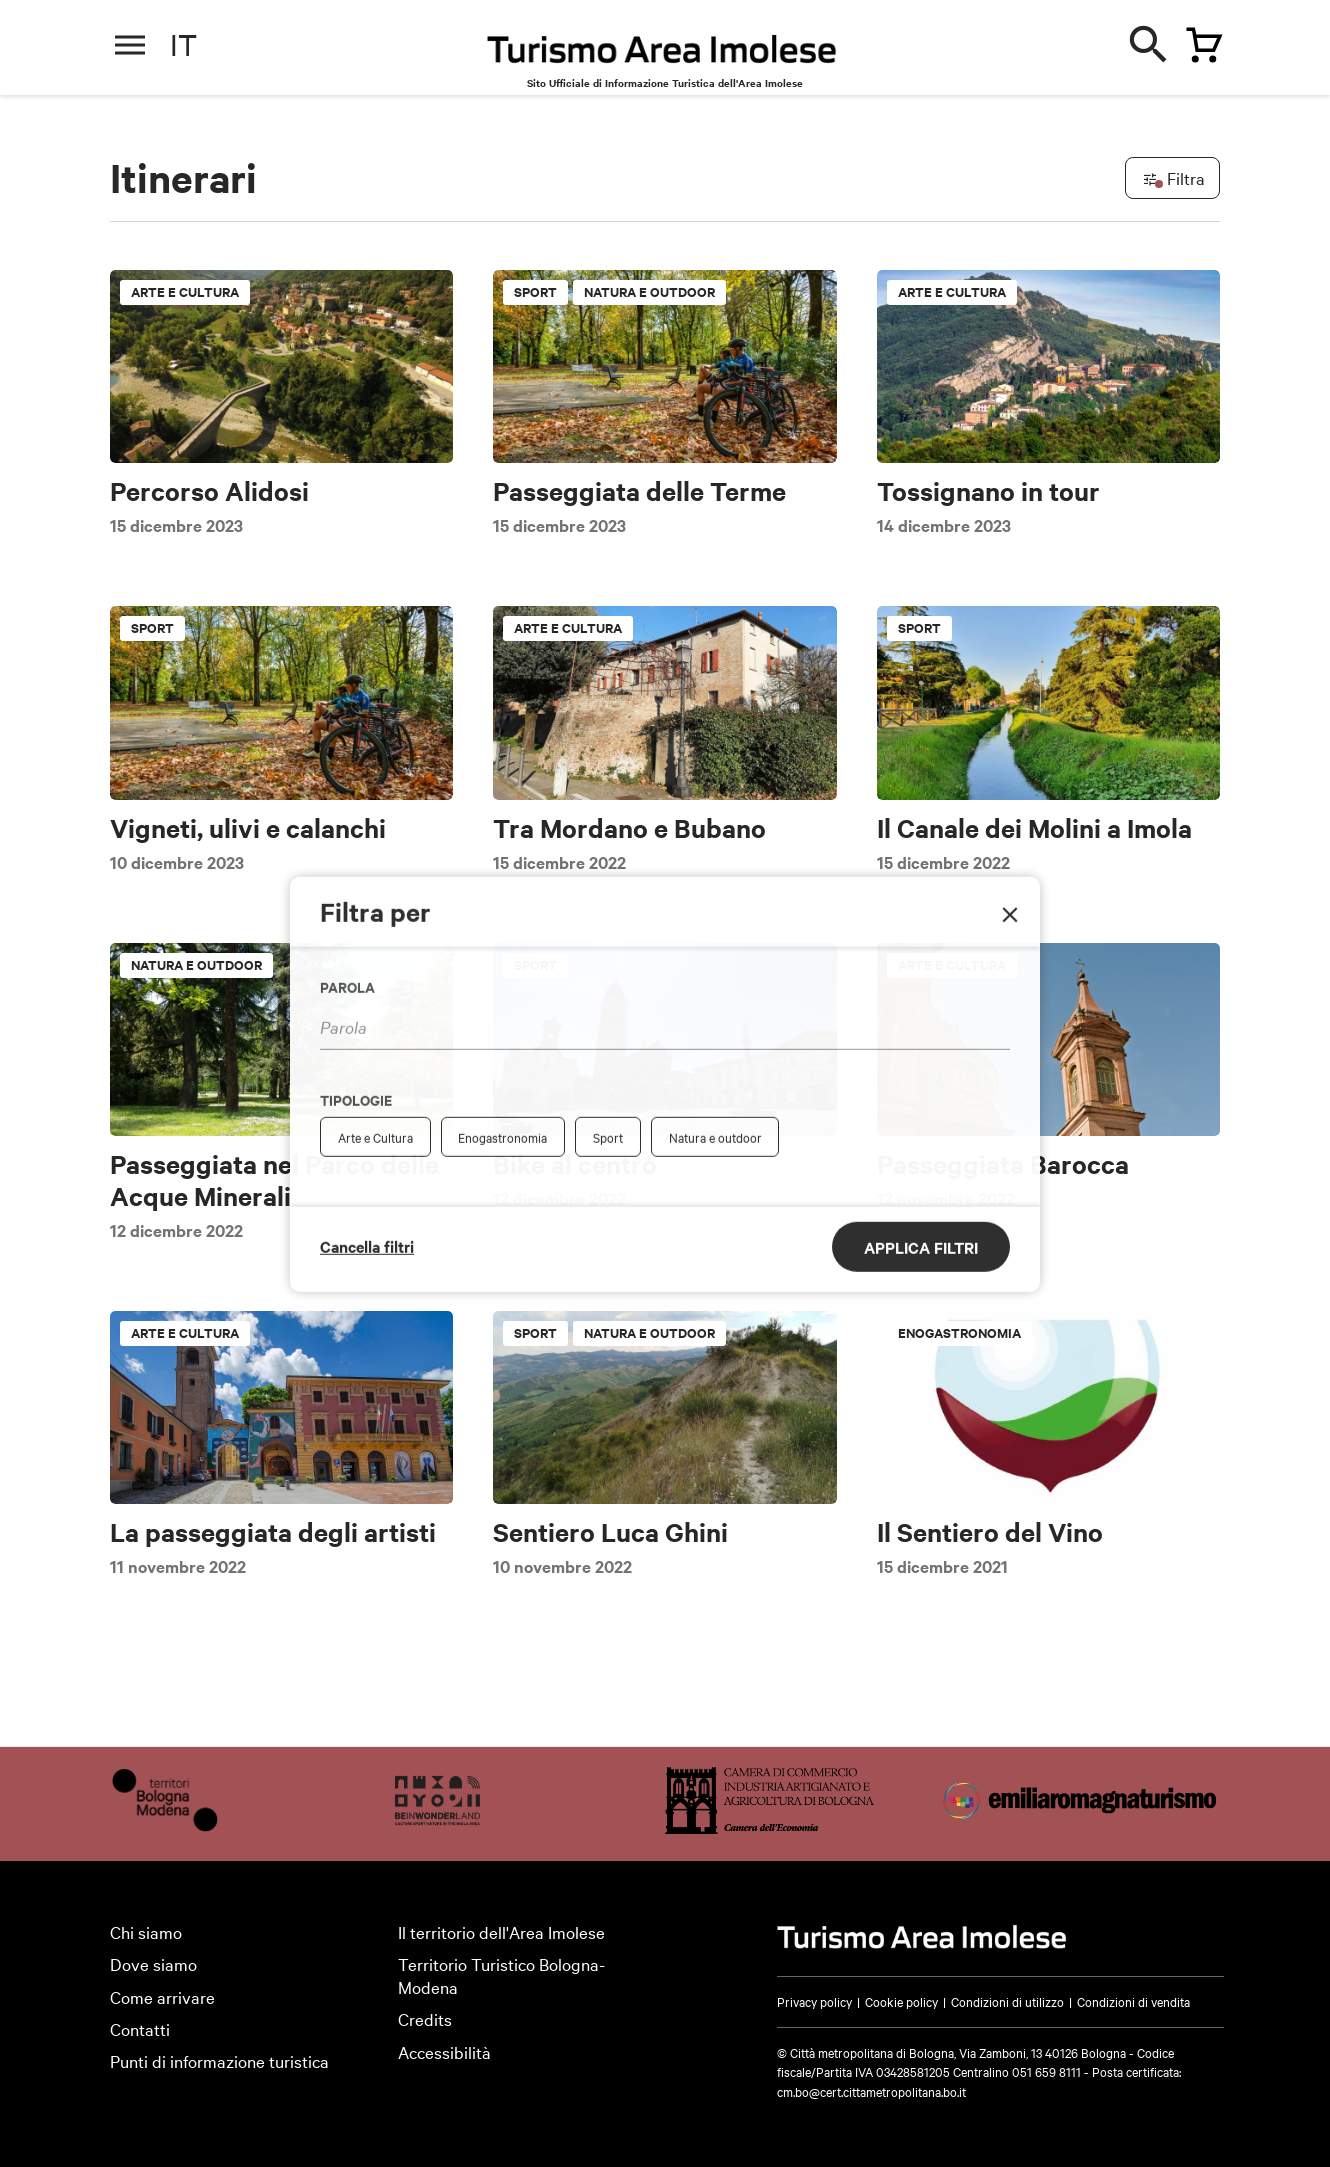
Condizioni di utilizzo (1007, 2001)
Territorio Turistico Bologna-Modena (501, 1975)
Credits (425, 2018)
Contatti (140, 2028)
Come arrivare (162, 1996)
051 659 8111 (1046, 2071)
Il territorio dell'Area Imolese (501, 1931)
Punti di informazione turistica (219, 2060)
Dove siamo (153, 1963)
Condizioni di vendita (1133, 2001)
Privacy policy (814, 2001)
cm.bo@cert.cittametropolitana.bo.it (871, 2091)
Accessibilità (444, 2051)
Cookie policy (901, 2001)
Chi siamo (146, 1931)
